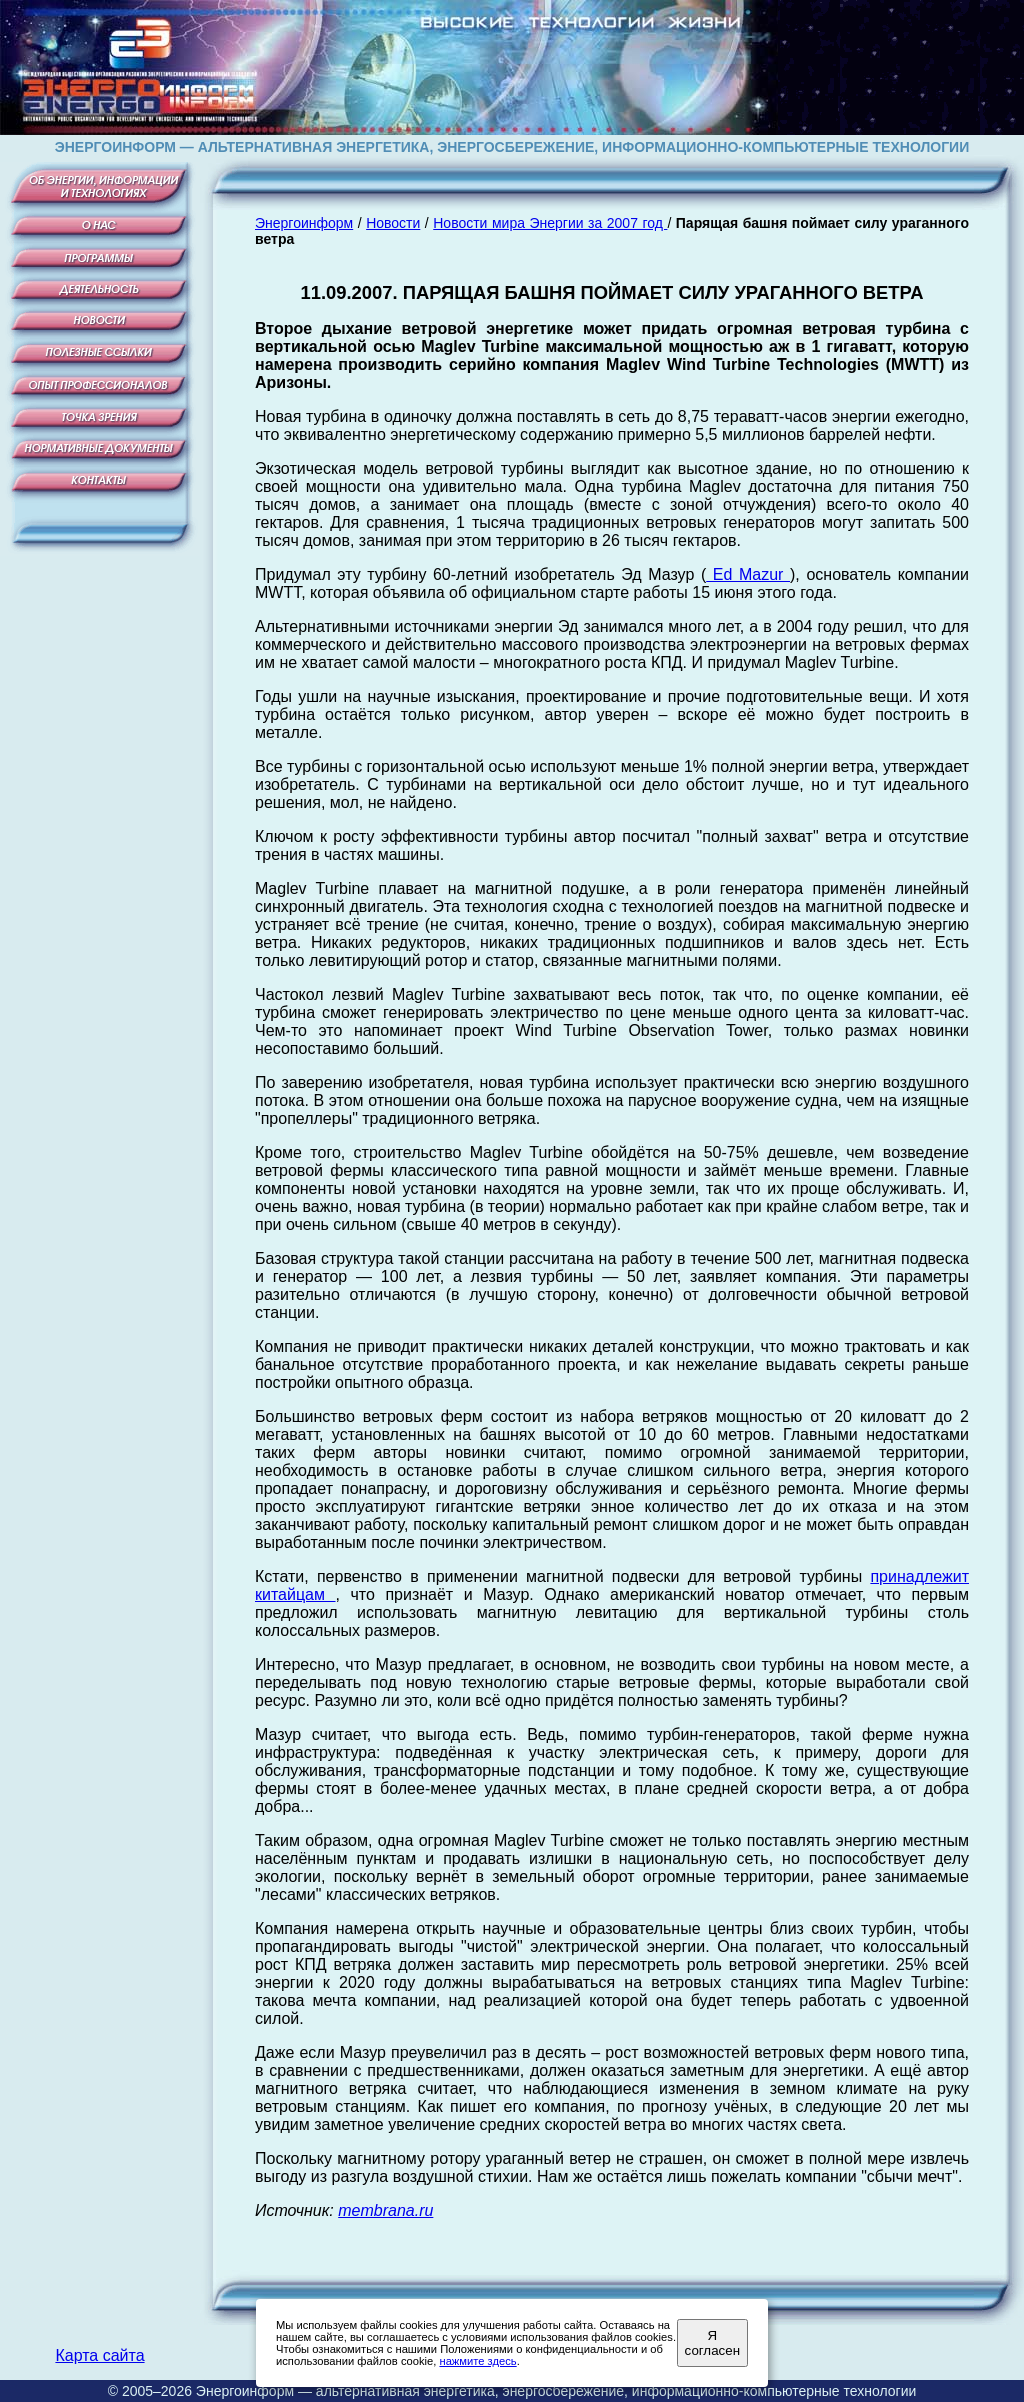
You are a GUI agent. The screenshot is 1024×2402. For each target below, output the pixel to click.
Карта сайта (99, 2355)
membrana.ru (385, 2210)
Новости (393, 223)
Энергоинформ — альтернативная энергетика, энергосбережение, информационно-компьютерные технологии (556, 2391)
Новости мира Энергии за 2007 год (550, 223)
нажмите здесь (477, 2361)
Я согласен (712, 2343)
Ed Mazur (748, 574)
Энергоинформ (304, 223)
